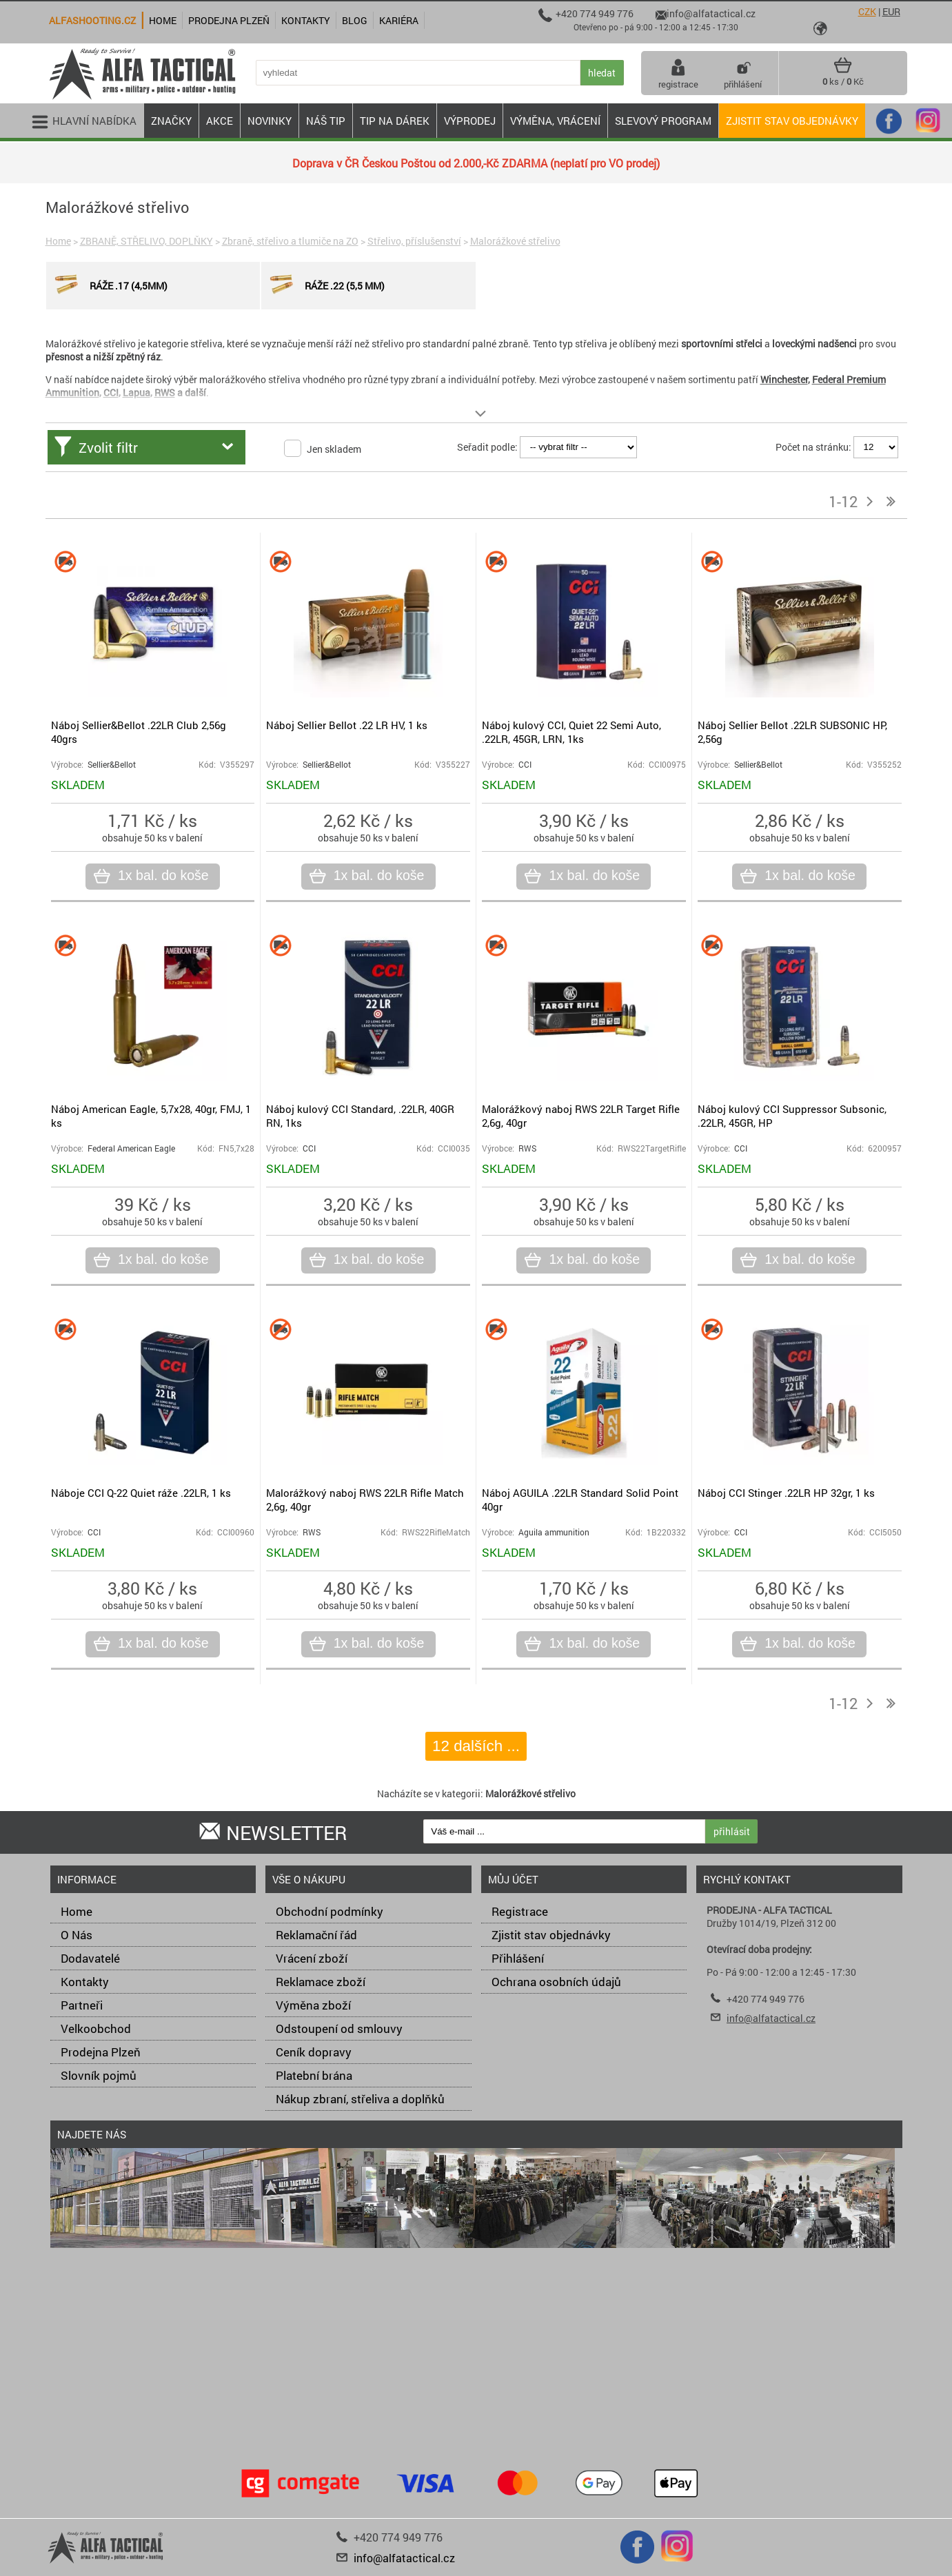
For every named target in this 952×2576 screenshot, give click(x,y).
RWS (527, 1148)
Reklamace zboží (320, 1982)
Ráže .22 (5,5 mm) (325, 285)
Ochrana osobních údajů (556, 1982)
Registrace (520, 1911)
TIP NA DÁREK (394, 120)
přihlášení (743, 73)
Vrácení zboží (311, 1958)
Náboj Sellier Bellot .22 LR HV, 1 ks (346, 725)
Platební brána (314, 2075)
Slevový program (663, 120)
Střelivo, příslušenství (414, 240)
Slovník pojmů (98, 2075)
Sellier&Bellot (112, 764)
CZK (867, 11)
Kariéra (398, 20)
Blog (354, 20)
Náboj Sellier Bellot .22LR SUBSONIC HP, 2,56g (792, 732)
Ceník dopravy (314, 2052)
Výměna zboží (313, 2005)
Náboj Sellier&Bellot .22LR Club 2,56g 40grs (138, 732)
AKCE (219, 120)
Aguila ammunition (553, 1532)
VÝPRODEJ (470, 120)
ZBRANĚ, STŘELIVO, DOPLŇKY (146, 240)
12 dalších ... (476, 1746)
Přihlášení (518, 1958)
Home (58, 240)
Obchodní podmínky (329, 1911)
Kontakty (85, 1982)
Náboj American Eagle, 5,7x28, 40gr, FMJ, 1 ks (151, 1115)
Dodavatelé (90, 1958)
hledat (602, 72)
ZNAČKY (171, 120)
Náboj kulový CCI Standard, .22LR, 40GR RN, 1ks (360, 1115)
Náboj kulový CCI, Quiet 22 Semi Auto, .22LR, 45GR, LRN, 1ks (571, 732)
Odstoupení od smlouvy (339, 2028)
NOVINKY (269, 120)
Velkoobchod (96, 2028)
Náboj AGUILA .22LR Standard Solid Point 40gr (580, 1499)
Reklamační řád (316, 1935)
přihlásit (731, 1831)
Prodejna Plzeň (101, 2052)
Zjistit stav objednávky (792, 120)
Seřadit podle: (487, 446)
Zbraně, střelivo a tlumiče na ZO (290, 240)
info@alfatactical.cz (771, 2018)
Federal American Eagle (131, 1148)
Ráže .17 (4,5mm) (109, 285)
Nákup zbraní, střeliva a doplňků (360, 2099)
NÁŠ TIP (325, 120)
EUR (891, 11)
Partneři (82, 2005)
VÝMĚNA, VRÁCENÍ (555, 120)
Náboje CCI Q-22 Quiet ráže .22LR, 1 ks (141, 1493)
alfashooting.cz (92, 20)
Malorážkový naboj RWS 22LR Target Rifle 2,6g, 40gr (581, 1115)
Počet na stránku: (813, 446)
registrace (678, 73)
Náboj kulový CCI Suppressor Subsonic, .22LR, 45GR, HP (792, 1115)
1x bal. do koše (161, 876)
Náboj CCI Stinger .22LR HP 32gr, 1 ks (786, 1493)
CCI (524, 764)
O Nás (76, 1935)
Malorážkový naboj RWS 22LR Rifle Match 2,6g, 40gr (365, 1499)
